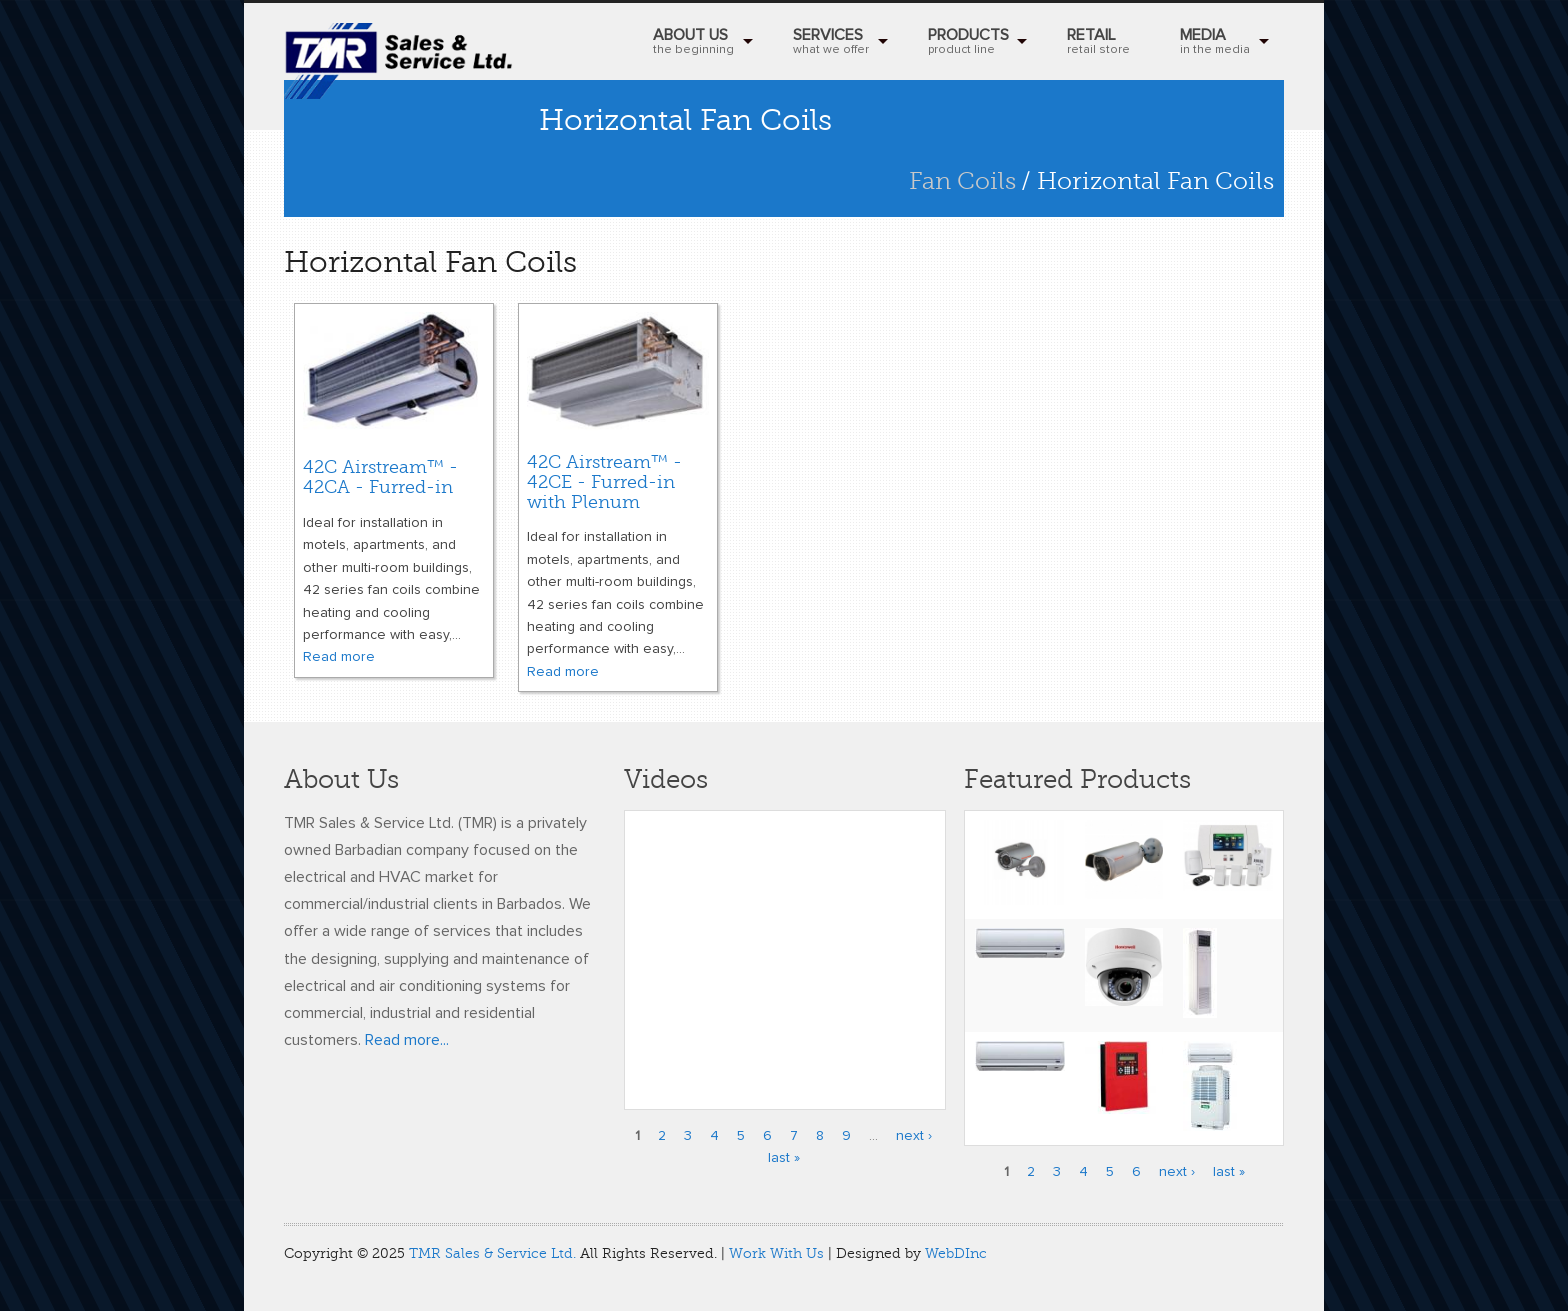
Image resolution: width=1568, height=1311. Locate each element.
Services (831, 43)
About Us (693, 43)
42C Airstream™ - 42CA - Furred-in (380, 477)
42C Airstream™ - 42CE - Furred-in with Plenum (604, 482)
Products (968, 43)
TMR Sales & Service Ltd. (492, 1253)
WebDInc (956, 1253)
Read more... (407, 1040)
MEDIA (1215, 43)
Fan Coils (962, 181)
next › (914, 1136)
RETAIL (1098, 43)
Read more (339, 657)
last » (784, 1158)
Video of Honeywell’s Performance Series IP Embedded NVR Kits (785, 947)
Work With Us (776, 1253)
